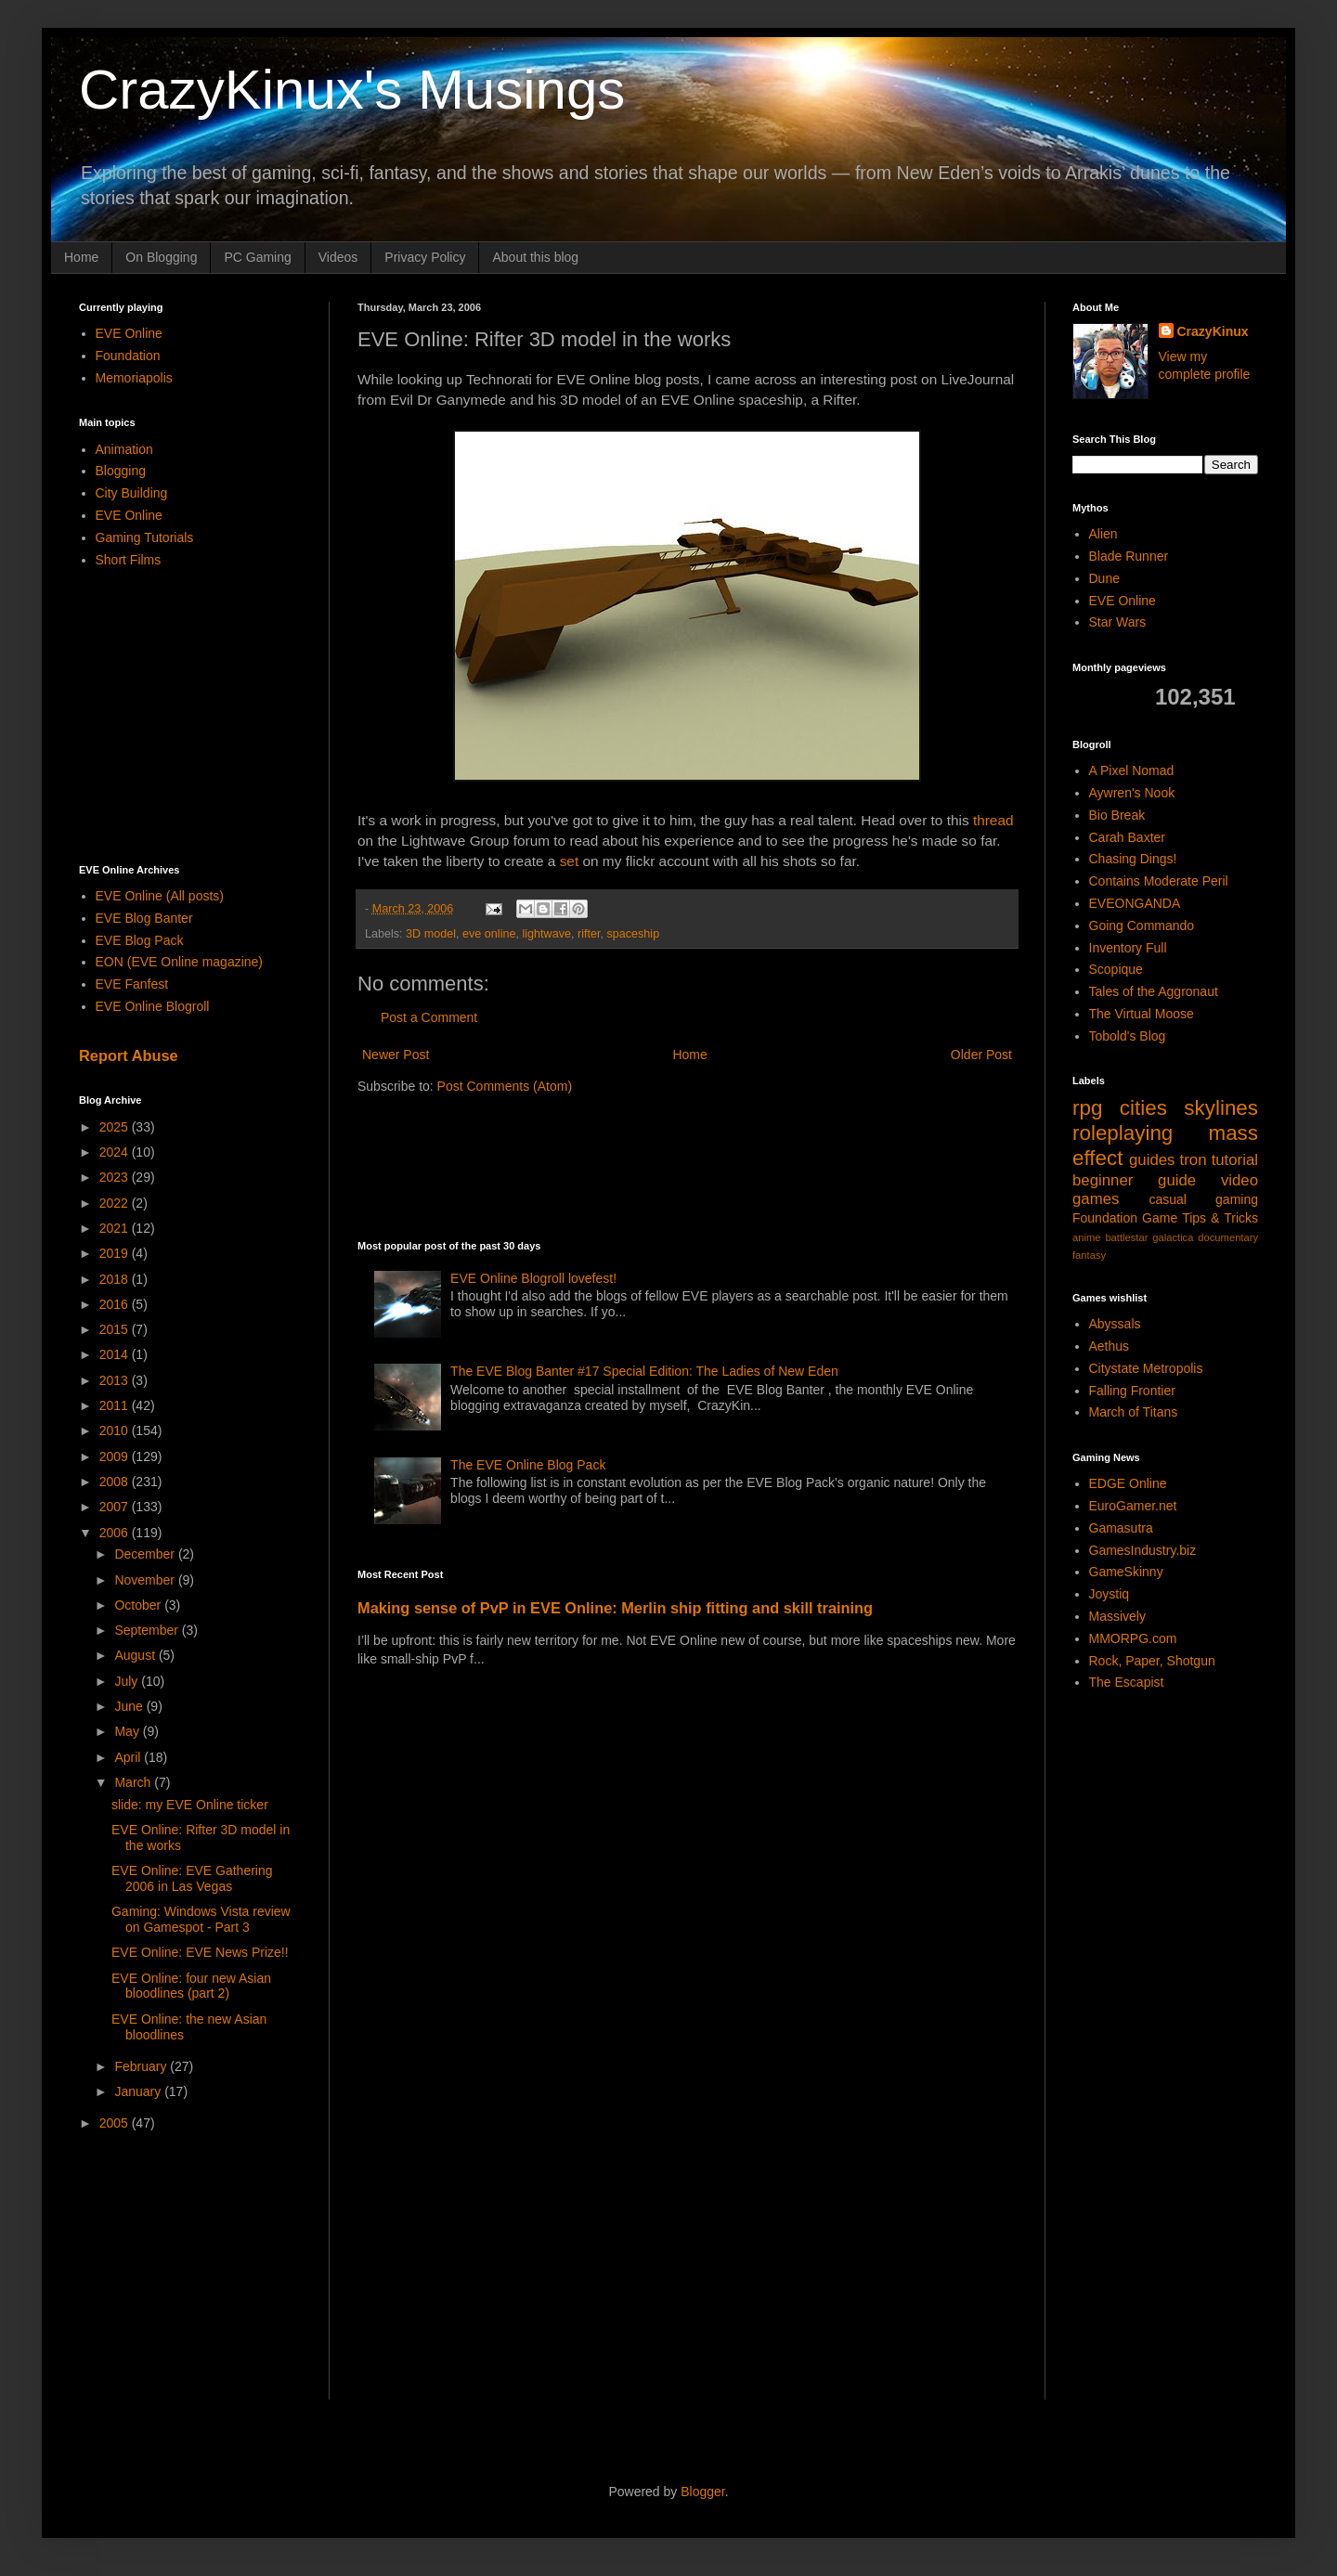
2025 (115, 1127)
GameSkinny (1126, 1571)
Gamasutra (1121, 1528)
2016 (115, 1304)
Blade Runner (1129, 556)
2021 (115, 1228)
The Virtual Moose (1141, 1013)
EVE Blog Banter (144, 918)
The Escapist (1126, 1682)
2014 (115, 1354)
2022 (115, 1203)
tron (1193, 1160)
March (134, 1782)
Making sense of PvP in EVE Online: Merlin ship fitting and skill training (615, 1607)
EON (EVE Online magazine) (180, 961)
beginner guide (1134, 1180)
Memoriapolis (134, 377)
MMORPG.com (1133, 1638)
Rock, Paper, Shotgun (1152, 1660)
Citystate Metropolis (1146, 1368)
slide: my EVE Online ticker (189, 1804)
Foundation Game (1124, 1217)
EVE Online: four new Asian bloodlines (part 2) (191, 1986)
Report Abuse (128, 1055)
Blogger (702, 2491)
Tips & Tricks (1220, 1217)
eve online (488, 933)
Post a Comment (429, 1017)
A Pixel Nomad (1132, 770)
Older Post (981, 1054)
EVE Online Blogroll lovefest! (533, 1278)
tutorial (1235, 1160)
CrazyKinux (1213, 331)
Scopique (1116, 969)
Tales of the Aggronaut (1153, 991)
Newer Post (395, 1054)
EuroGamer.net (1133, 1505)
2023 (115, 1177)
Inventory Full (1128, 947)
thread (993, 820)
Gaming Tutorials (145, 537)
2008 (115, 1481)
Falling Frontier (1132, 1390)
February (142, 2066)
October (139, 1605)
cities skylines (1189, 1108)
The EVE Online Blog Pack (527, 1464)
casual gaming (1203, 1199)
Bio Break (1117, 815)
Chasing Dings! (1133, 858)
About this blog (535, 257)
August (136, 1655)
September (147, 1630)
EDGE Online (1128, 1483)
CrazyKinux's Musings (352, 89)
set (569, 861)
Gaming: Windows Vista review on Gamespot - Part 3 (201, 1919)
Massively (1117, 1616)
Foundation (128, 355)
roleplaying (1122, 1133)
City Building (132, 492)
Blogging (121, 470)
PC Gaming (257, 257)
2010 (115, 1430)
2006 (115, 1532)
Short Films (129, 559)
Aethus (1109, 1346)
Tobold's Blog (1127, 1036)
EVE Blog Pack (140, 940)
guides (1152, 1160)
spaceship (632, 933)
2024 (115, 1152)
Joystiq (1109, 1593)
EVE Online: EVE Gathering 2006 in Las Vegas (192, 1878)
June (130, 1706)
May (128, 1731)
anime (1086, 1237)
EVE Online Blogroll (153, 1006)
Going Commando (1142, 925)
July (127, 1681)
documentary (1228, 1237)
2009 (115, 1456)
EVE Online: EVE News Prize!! (200, 1952)
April (129, 1757)
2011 (115, 1405)
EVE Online (129, 333)
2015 (115, 1329)
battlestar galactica (1149, 1237)
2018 (115, 1279)
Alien (1103, 533)
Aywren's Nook (1132, 792)
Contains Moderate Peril (1158, 881)
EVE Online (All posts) (160, 895)
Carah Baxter (1127, 837)
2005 (115, 2123)
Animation (124, 449)
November (145, 1580)
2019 (115, 1253)
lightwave (546, 933)
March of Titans (1133, 1412)
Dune (1104, 578)
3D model (431, 933)
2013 (115, 1380)
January (139, 2091)
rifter (589, 933)
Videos (338, 257)
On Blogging (161, 257)
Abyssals (1115, 1323)
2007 (115, 1506)
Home (81, 257)
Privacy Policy (424, 257)
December (145, 1554)
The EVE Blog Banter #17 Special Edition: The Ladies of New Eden (644, 1371)
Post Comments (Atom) (504, 1086)
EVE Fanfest (132, 984)
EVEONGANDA (1135, 903)
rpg (1087, 1108)
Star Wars (1118, 622)
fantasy (1089, 1255)
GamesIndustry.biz (1143, 1550)
